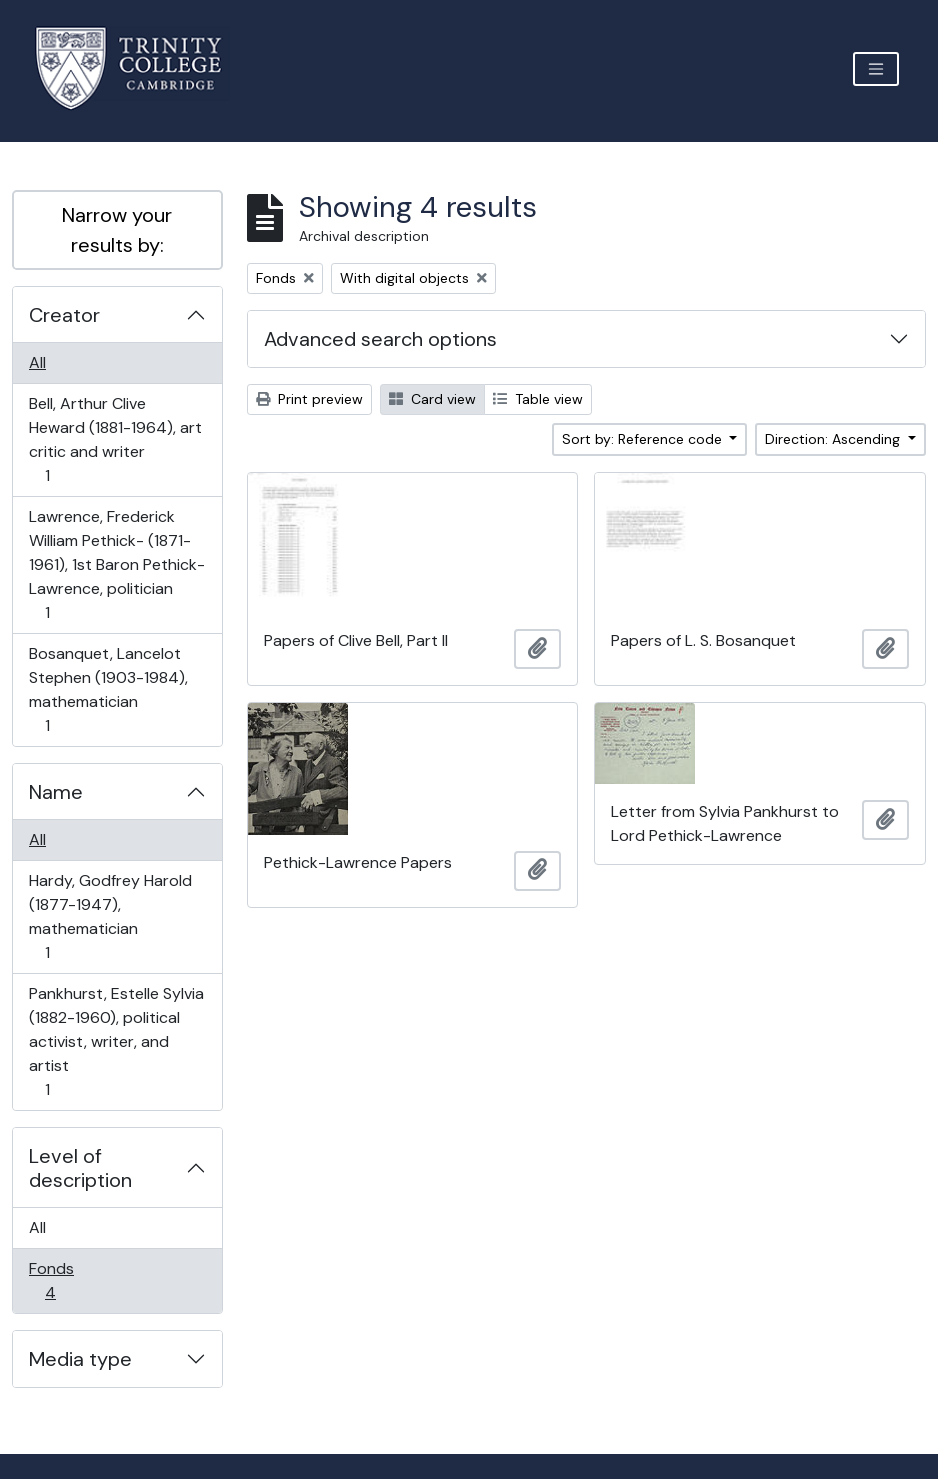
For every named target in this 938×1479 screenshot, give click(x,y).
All (37, 362)
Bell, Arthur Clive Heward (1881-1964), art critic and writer (115, 439)
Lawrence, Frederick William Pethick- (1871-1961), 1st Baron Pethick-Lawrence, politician (116, 564)
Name (56, 792)
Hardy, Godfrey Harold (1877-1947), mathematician (110, 916)
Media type (80, 1359)
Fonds (64, 1280)
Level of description (80, 1168)
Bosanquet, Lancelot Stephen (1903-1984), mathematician (108, 689)
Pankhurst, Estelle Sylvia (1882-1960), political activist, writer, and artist (116, 1041)
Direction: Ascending (834, 439)
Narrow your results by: (117, 230)
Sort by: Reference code (644, 439)
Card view (432, 399)
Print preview (309, 399)
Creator (64, 315)
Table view (538, 399)
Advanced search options (380, 339)
